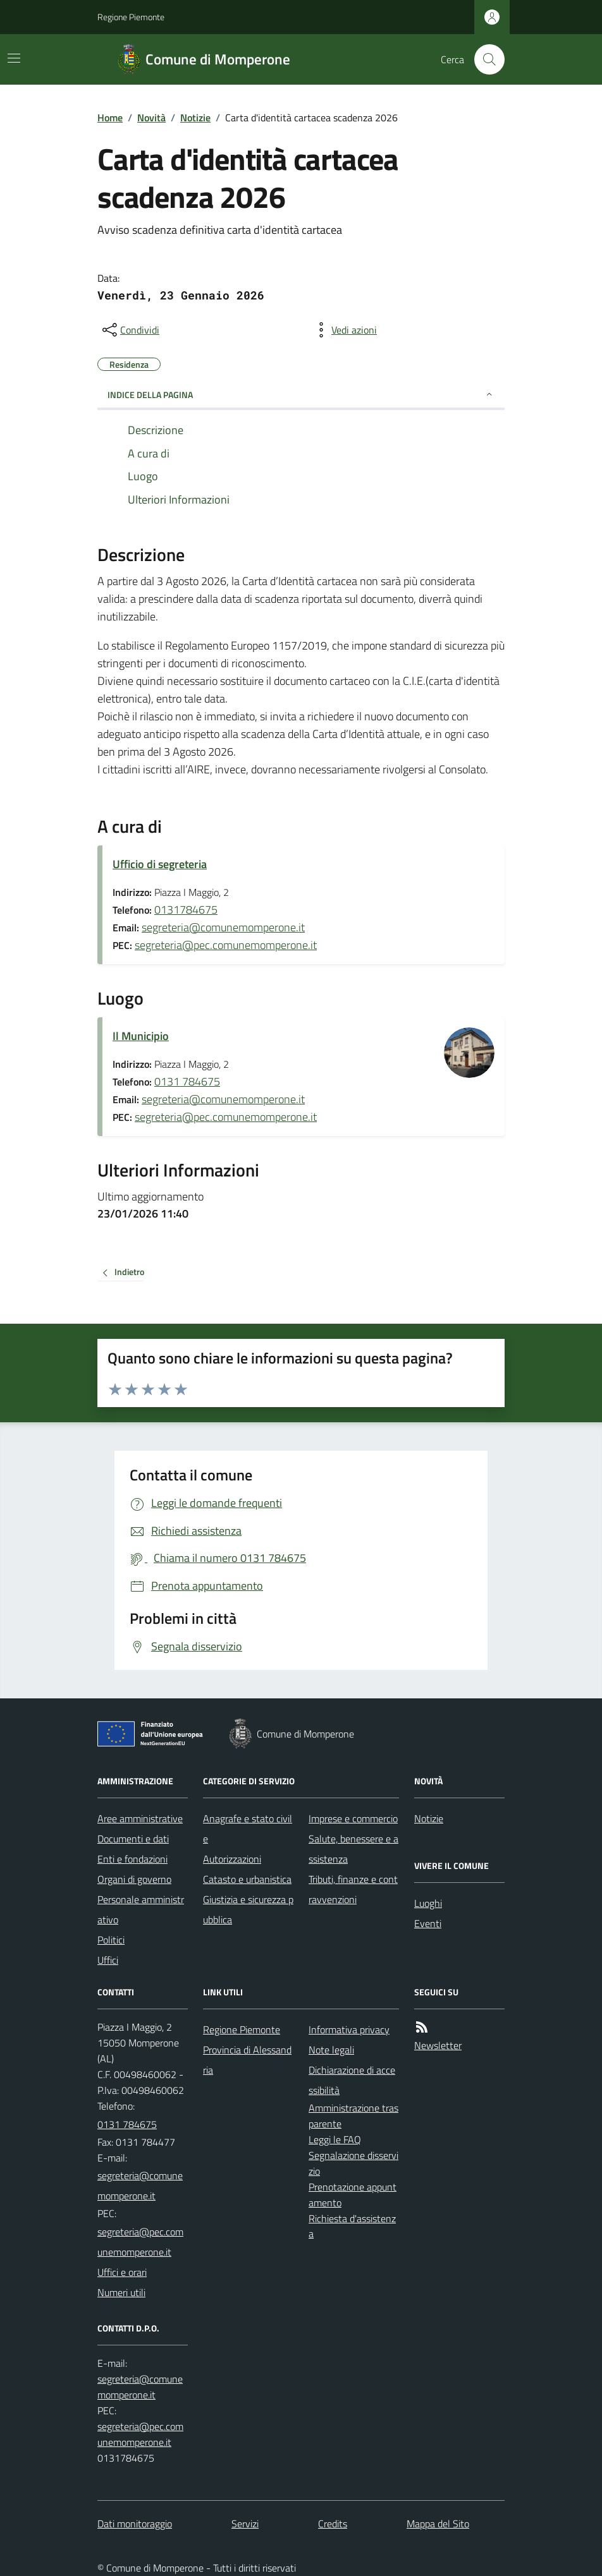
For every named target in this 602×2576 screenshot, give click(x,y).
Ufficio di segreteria (160, 864)
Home (110, 117)
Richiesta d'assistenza (352, 2226)
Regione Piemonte (130, 16)
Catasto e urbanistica (247, 1879)
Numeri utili (121, 2292)
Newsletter (438, 2045)
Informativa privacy (349, 2029)
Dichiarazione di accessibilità (352, 2080)
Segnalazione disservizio (353, 2163)
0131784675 (186, 909)
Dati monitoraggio (134, 2523)
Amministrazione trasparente (353, 2115)
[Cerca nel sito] (484, 59)
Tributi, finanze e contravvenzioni (353, 1889)
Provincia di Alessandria (247, 2059)
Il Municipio (141, 1035)
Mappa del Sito (438, 2523)
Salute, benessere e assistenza (353, 1848)
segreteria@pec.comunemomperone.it (226, 944)
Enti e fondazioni (132, 1858)
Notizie (195, 117)
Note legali (331, 2049)
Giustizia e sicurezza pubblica (248, 1909)
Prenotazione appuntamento (352, 2194)
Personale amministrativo (140, 1909)
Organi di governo (134, 1879)
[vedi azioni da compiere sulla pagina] (344, 330)
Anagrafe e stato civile (247, 1828)
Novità (151, 117)
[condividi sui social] (129, 330)
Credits (332, 2523)
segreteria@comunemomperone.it (223, 927)
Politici (111, 1939)
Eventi (427, 1923)
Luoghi (428, 1903)
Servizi (245, 2523)
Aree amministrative (140, 1818)
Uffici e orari (122, 2272)
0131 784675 (187, 1081)
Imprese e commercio (353, 1818)
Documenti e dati (133, 1838)
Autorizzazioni (232, 1858)
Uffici (107, 1960)
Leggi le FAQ (335, 2139)
